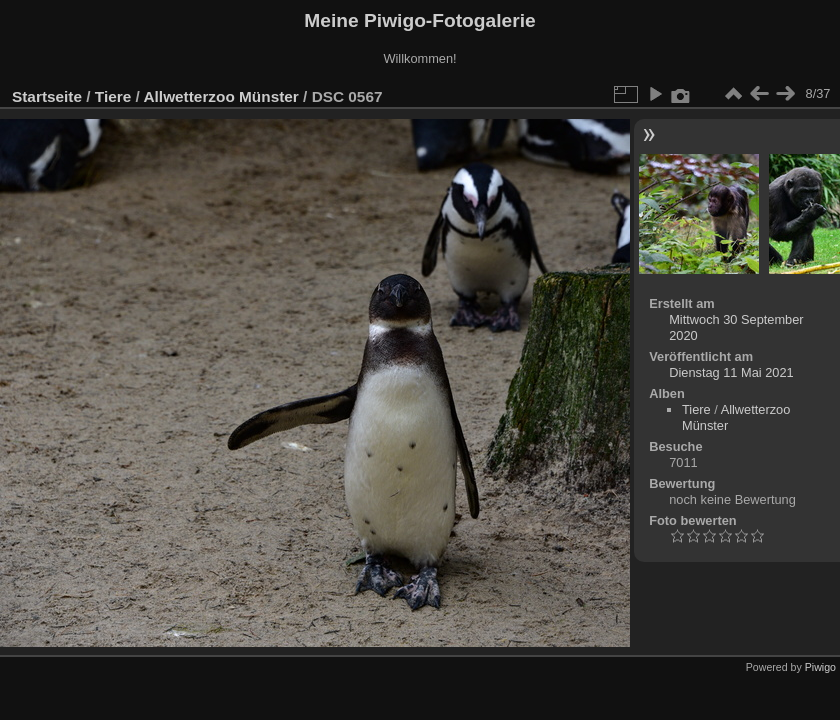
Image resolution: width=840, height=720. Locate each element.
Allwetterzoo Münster (221, 96)
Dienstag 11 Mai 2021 (731, 372)
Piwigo (820, 667)
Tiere (113, 96)
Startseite (47, 96)
